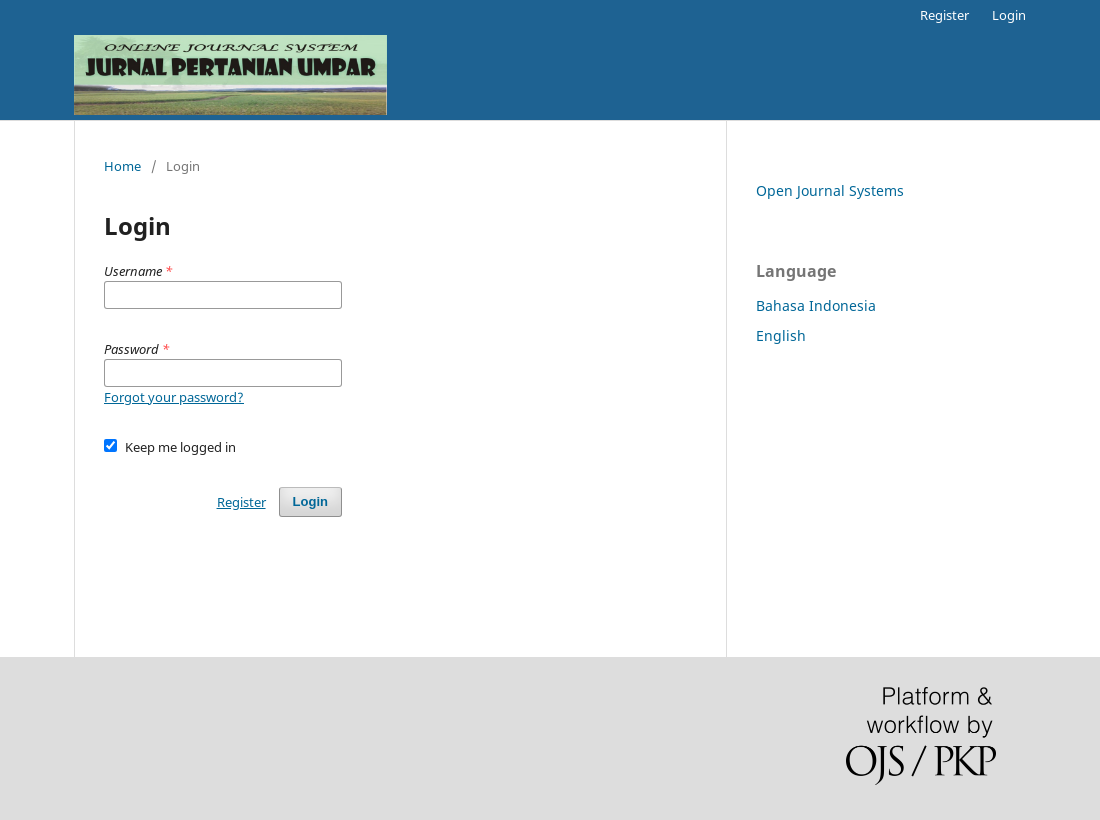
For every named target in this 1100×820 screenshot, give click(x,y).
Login (1009, 15)
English (781, 335)
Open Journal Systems (830, 190)
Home (122, 166)
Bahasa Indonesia (816, 305)
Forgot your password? (174, 397)
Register (944, 15)
